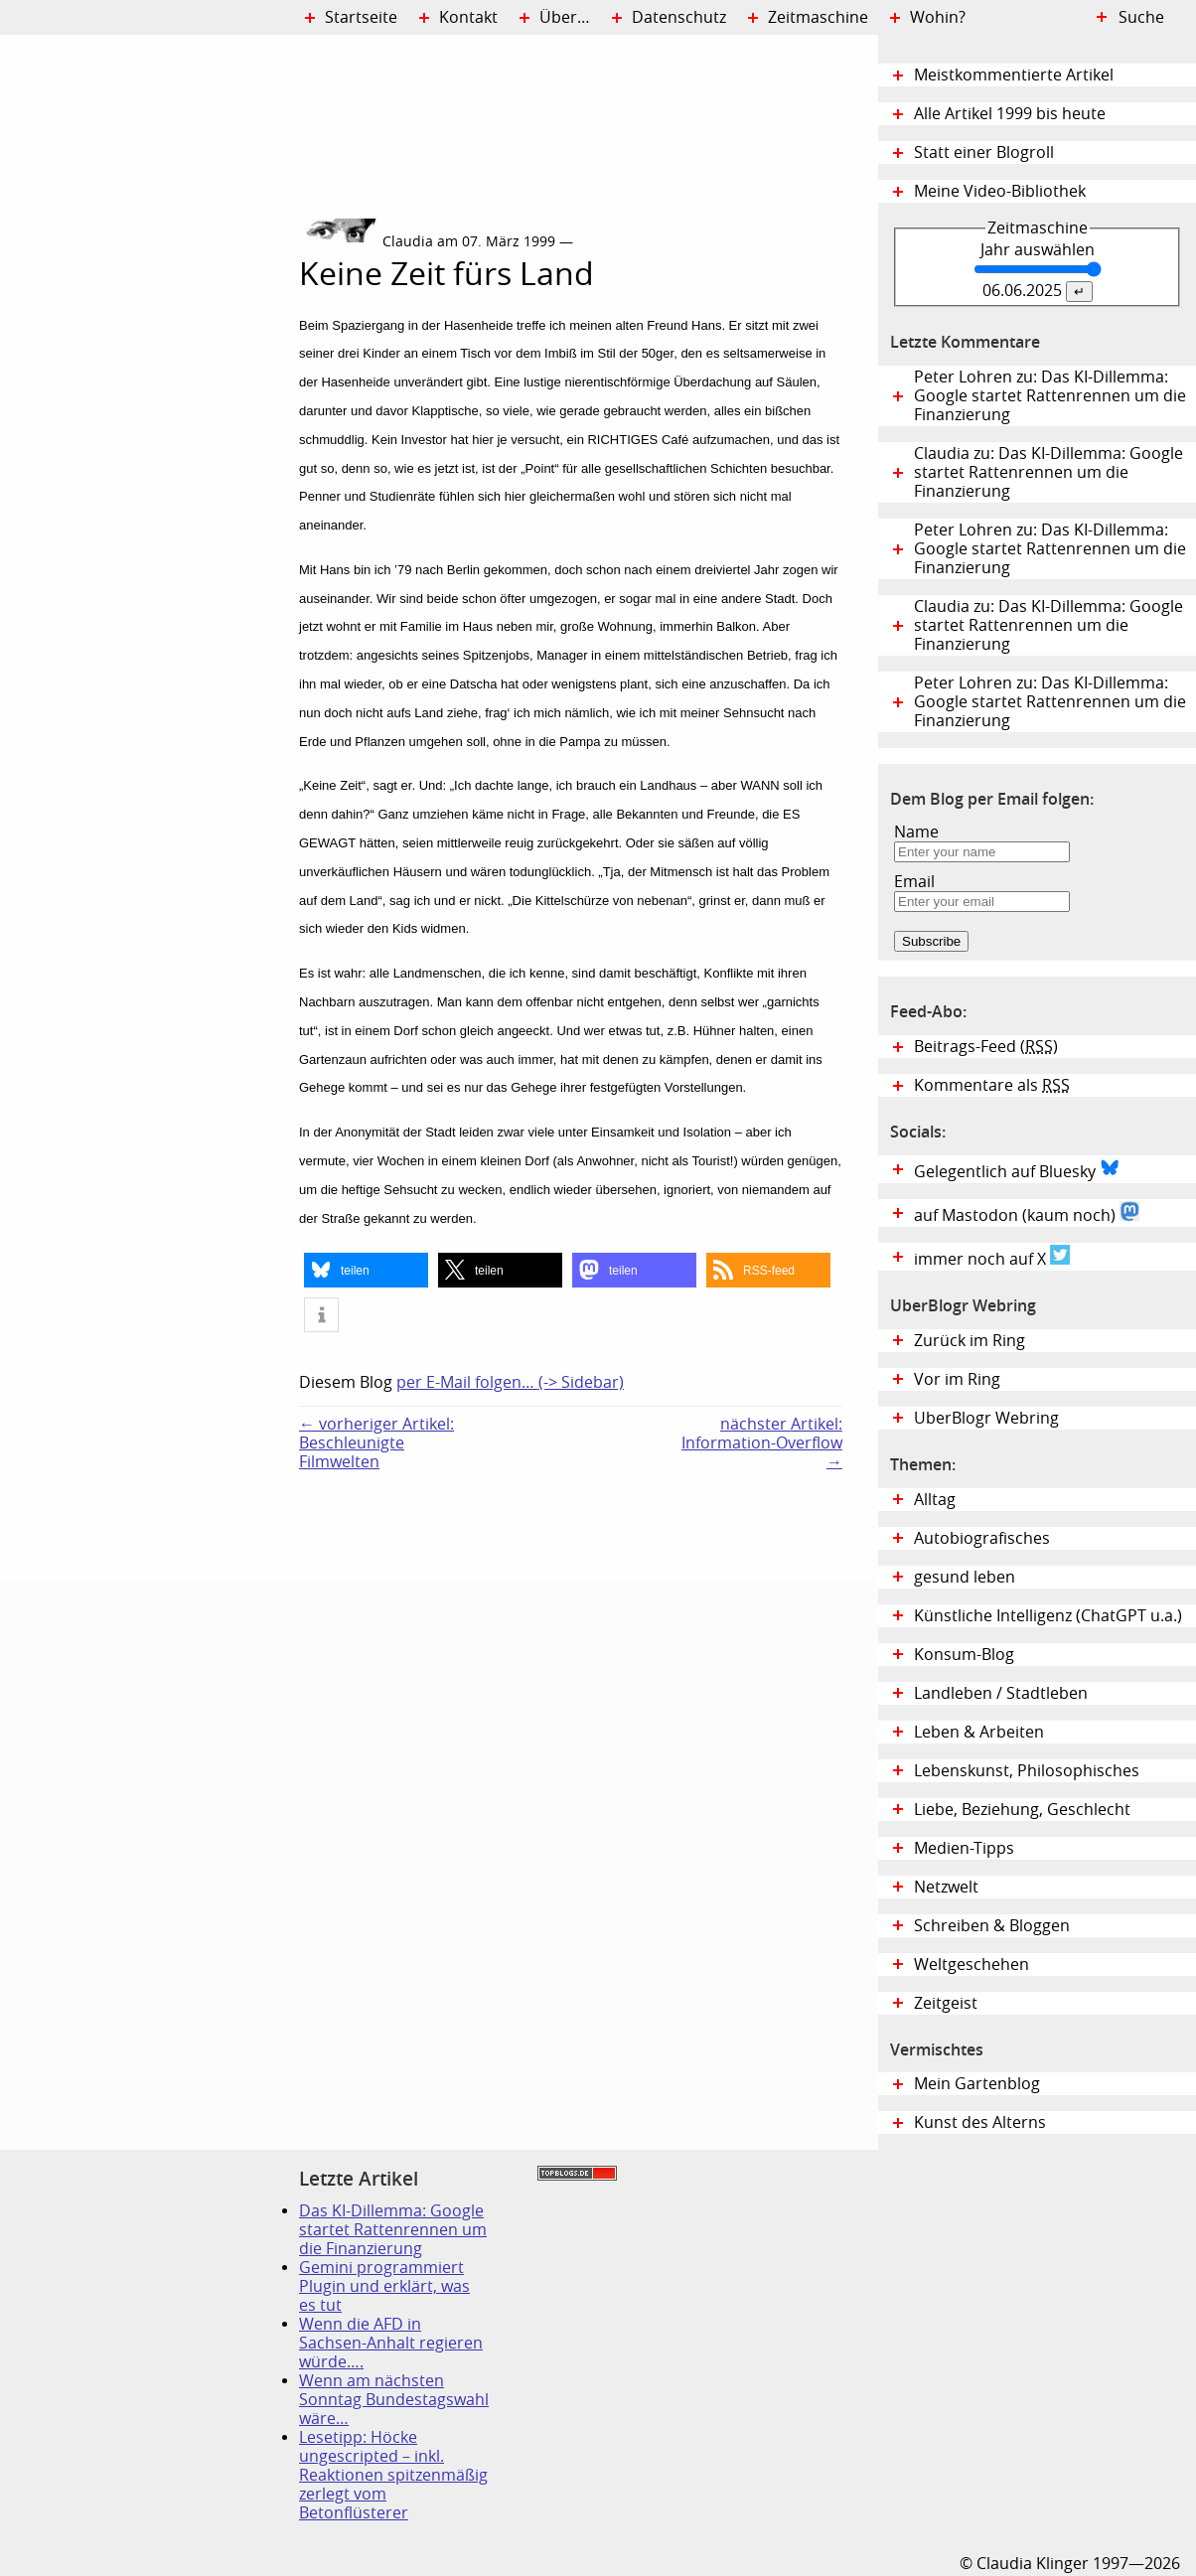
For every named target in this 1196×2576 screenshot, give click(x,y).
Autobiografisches (982, 1538)
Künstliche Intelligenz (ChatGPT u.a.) (1048, 1615)
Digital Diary (149, 333)
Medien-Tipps (964, 1848)
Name (916, 832)
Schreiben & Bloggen (992, 1925)
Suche (1141, 17)
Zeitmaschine (818, 17)
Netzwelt (946, 1887)
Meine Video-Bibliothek (1000, 191)
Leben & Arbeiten (979, 1732)
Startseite (361, 17)
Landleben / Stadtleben (1001, 1693)
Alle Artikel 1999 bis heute (1010, 113)
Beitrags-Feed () (986, 1046)
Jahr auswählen (1037, 249)
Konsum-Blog (964, 1654)
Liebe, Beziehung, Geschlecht (1022, 1809)
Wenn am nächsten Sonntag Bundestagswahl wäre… (394, 2399)
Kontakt (468, 17)
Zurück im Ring (969, 1340)
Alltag (935, 1499)
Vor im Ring (957, 1379)
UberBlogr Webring (986, 1418)
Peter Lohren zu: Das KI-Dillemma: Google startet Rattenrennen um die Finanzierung (1050, 396)
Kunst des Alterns (980, 2122)
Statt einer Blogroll (984, 152)
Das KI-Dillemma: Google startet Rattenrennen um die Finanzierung (393, 2229)
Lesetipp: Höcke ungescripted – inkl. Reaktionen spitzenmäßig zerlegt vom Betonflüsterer (393, 2475)
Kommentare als (992, 1085)
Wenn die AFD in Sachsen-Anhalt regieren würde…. (391, 2343)
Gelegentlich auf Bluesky (1017, 1169)
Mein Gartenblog (977, 2083)
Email (914, 881)
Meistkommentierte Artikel (1014, 75)
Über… (564, 17)
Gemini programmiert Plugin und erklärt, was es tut (384, 2286)
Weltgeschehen (971, 1964)
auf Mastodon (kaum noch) (1026, 1213)
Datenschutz (679, 17)
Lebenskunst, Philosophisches (1026, 1770)
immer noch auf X (992, 1257)
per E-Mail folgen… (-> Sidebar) (510, 1382)
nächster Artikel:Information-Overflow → (761, 1443)
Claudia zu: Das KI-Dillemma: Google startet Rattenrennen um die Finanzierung (1048, 472)
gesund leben (964, 1577)
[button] (366, 1270)
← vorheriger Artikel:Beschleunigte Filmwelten (376, 1443)
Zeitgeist (945, 2003)
